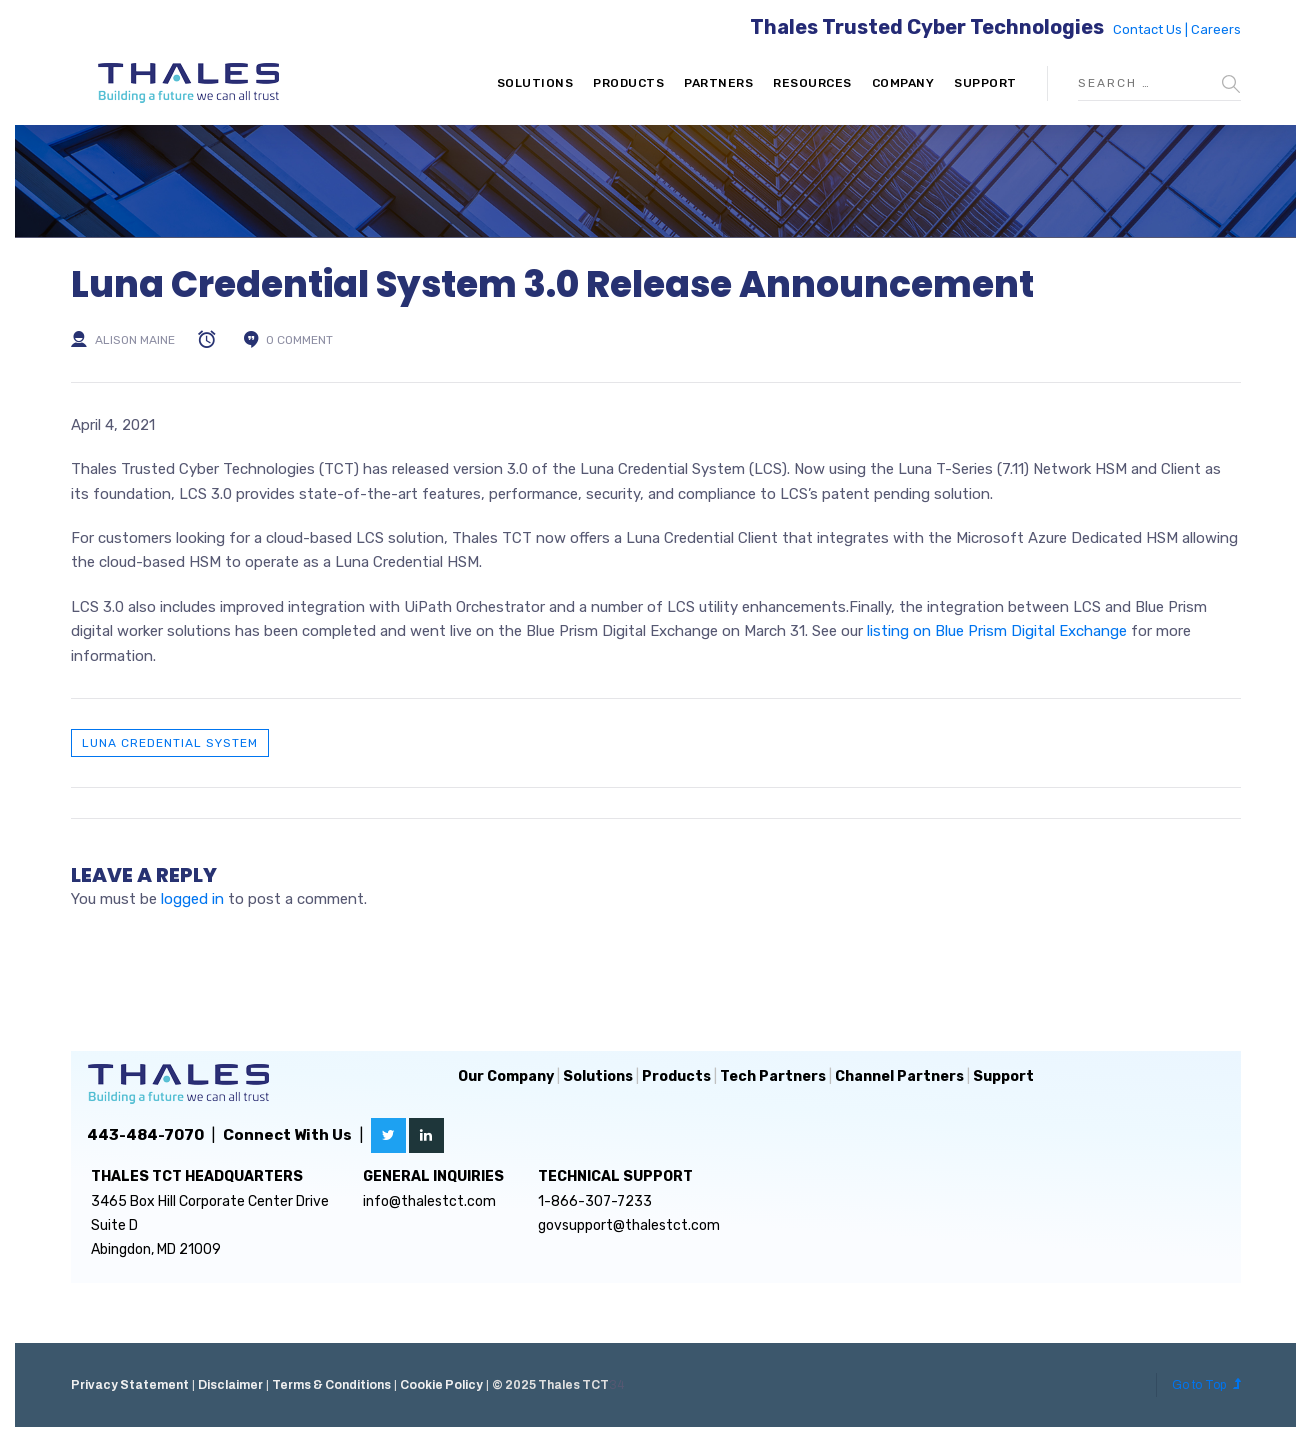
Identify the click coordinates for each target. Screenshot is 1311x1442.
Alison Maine (135, 340)
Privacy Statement (130, 1385)
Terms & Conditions (331, 1385)
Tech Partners (773, 1076)
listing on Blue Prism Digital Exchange (997, 631)
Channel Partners (899, 1076)
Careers (1216, 29)
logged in (192, 899)
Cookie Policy (441, 1385)
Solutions (535, 83)
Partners (718, 83)
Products (628, 83)
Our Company (506, 1076)
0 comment (299, 340)
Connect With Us (287, 1135)
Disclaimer (230, 1385)
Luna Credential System (170, 743)
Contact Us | (1152, 29)
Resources (812, 83)
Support (985, 83)
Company (903, 83)
